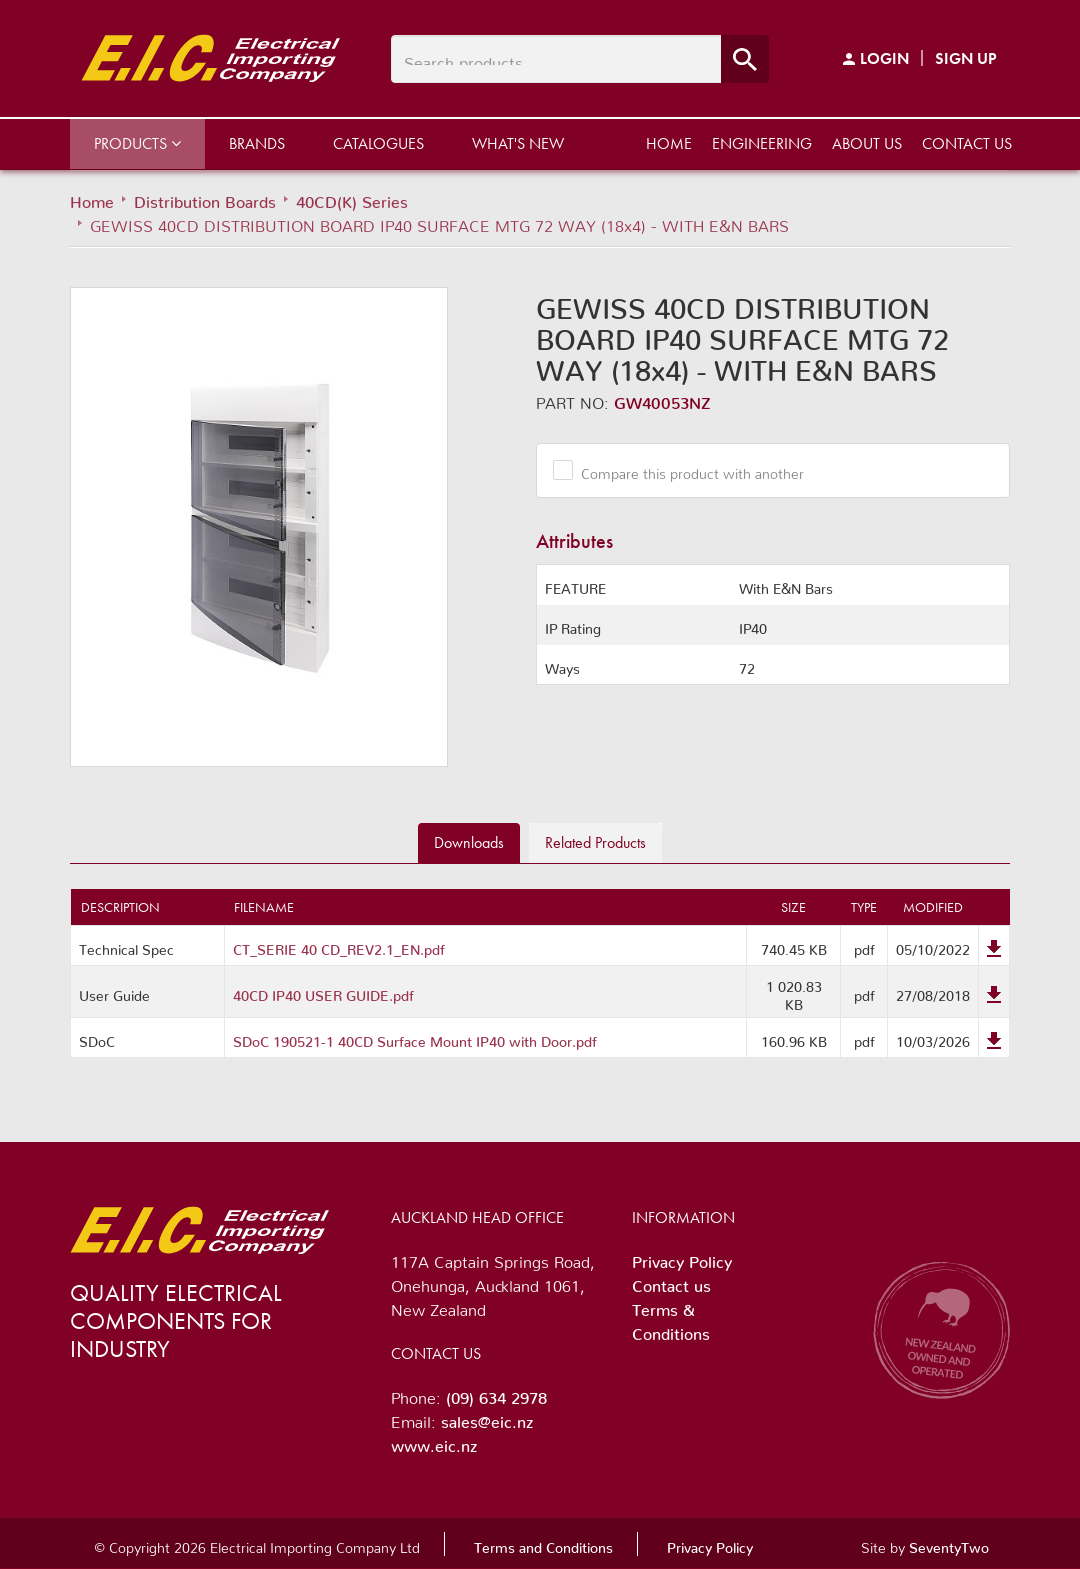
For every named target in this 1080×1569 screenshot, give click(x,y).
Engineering (762, 143)
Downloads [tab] (469, 842)
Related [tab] (595, 842)
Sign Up (966, 58)
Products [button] (137, 143)
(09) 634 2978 (496, 1394)
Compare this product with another (685, 470)
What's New (518, 143)
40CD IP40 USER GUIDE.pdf (323, 992)
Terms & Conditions (671, 1318)
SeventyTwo (949, 1544)
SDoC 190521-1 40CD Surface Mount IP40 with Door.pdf (415, 1038)
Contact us (967, 143)
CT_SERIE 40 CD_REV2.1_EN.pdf (339, 946)
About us (867, 143)
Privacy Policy (682, 1258)
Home (669, 143)
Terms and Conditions (543, 1544)
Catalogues (378, 143)
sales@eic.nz (487, 1418)
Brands (257, 143)
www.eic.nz (434, 1442)
